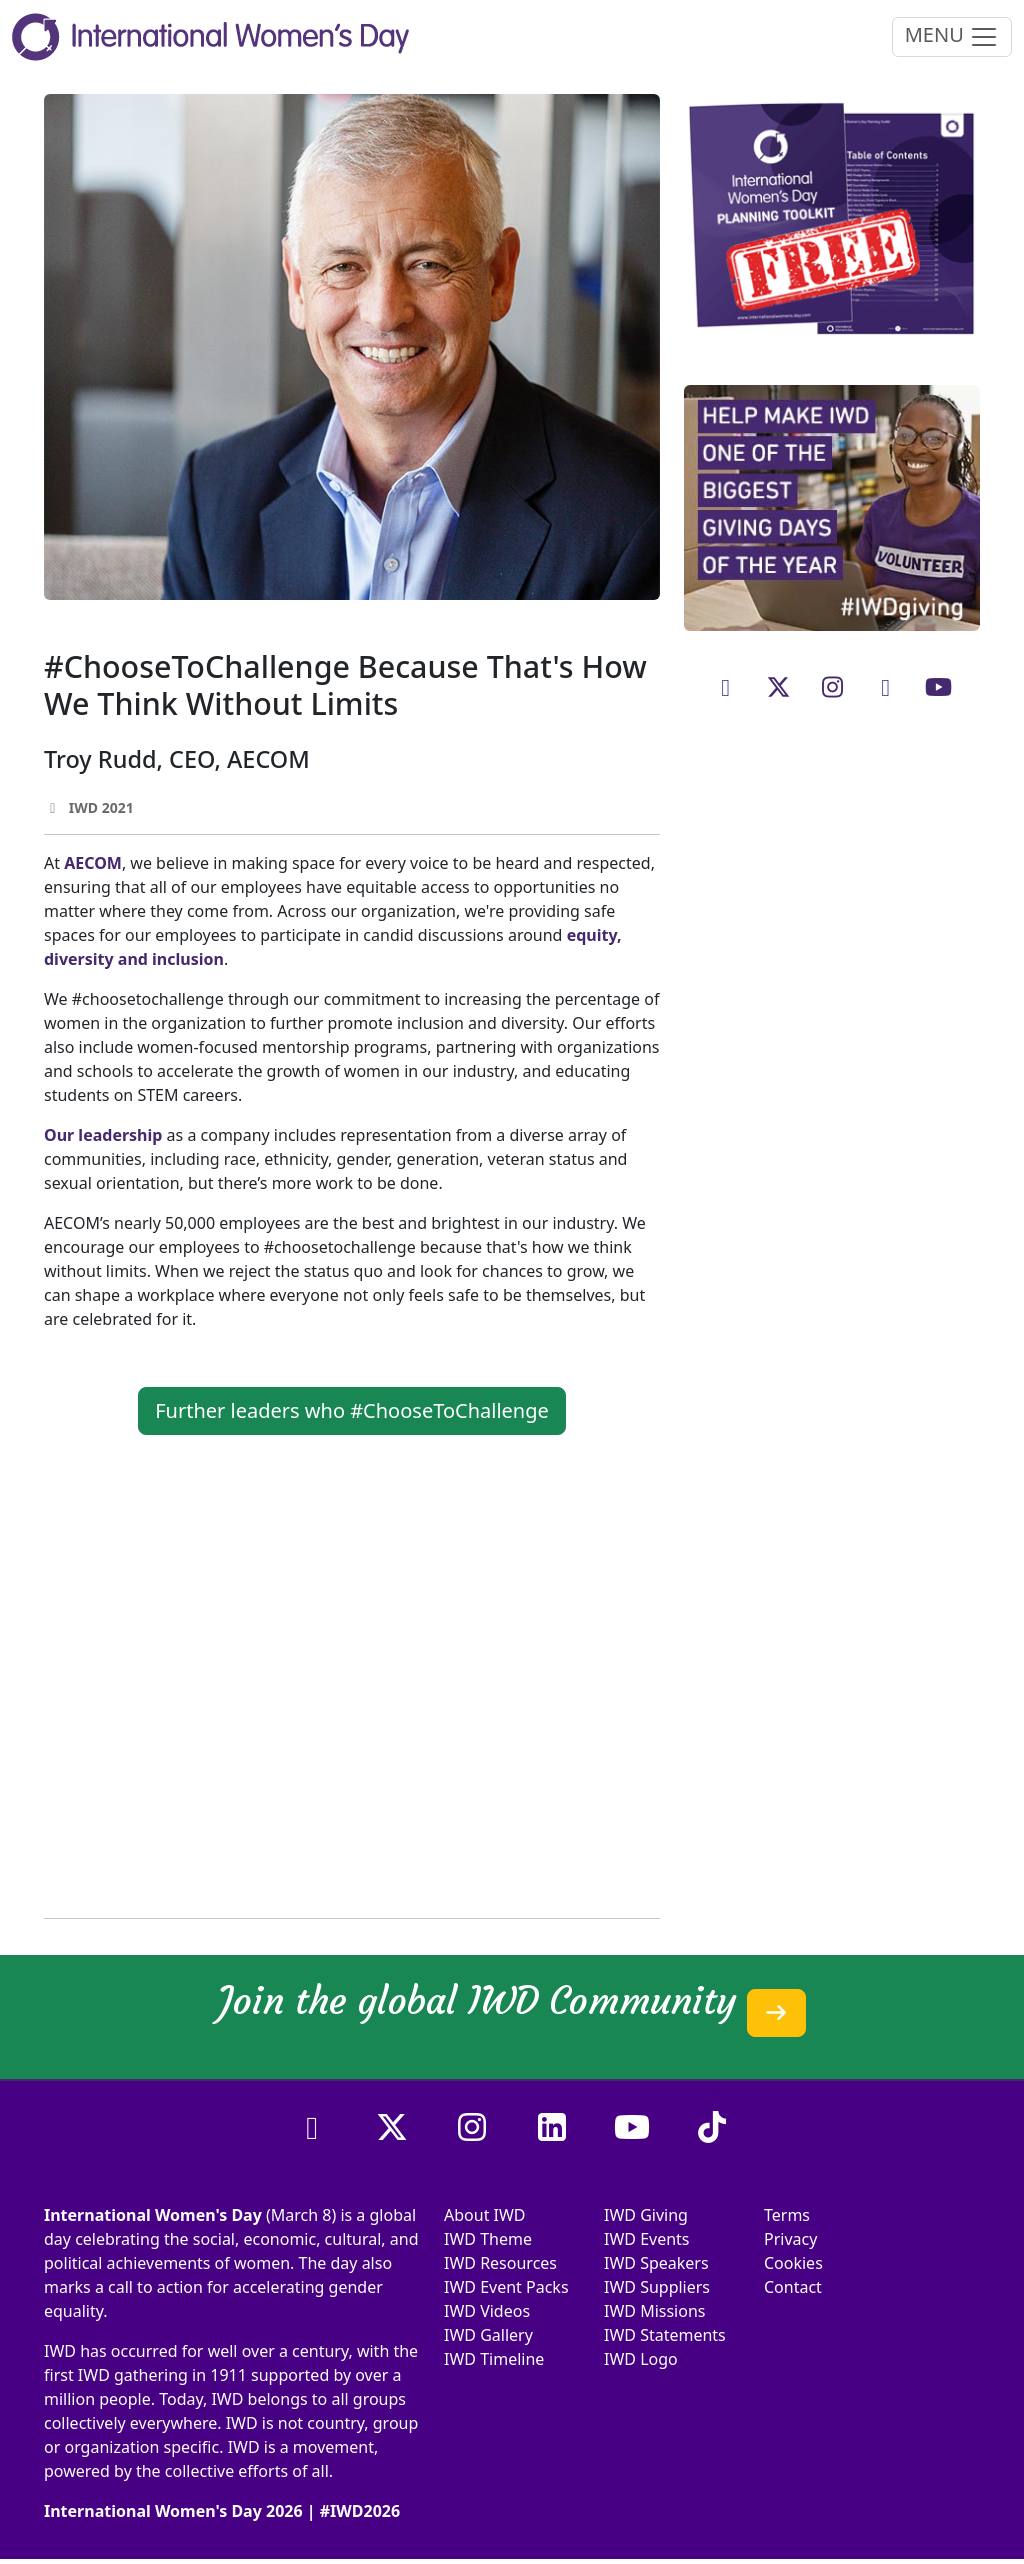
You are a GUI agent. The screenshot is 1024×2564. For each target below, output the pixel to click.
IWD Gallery (488, 2335)
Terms (787, 2215)
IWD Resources (500, 2263)
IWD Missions (654, 2311)
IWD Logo (641, 2359)
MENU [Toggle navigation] (952, 36)
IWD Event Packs (506, 2287)
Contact (793, 2287)
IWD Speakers (656, 2263)
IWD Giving (646, 2215)
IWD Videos (487, 2311)
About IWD (485, 2215)
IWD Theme (488, 2239)
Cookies (793, 2263)
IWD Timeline (494, 2359)
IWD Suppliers (657, 2287)
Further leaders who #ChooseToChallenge (352, 1410)
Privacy (790, 2239)
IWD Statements (665, 2335)
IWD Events (647, 2239)
